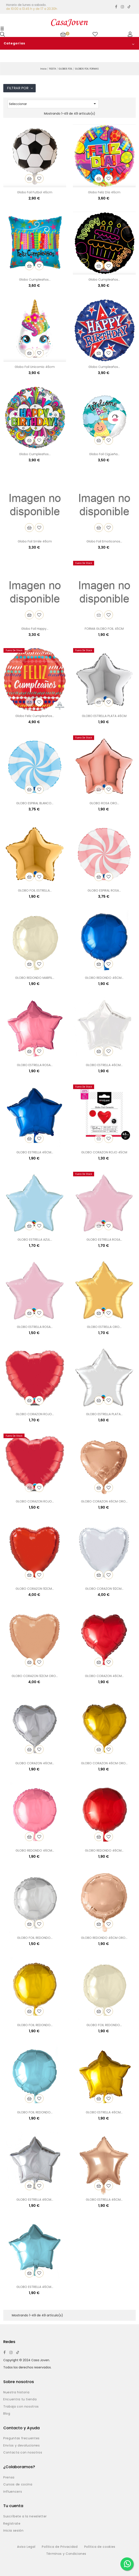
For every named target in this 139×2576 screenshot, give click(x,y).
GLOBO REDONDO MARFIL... (34, 978)
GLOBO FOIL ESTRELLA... (35, 890)
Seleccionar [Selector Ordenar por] (53, 103)
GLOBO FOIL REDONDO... (35, 1938)
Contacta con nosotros (22, 2453)
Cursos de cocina (17, 2485)
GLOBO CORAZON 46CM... (104, 1676)
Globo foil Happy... (34, 628)
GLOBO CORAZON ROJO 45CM (104, 1152)
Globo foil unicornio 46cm (35, 367)
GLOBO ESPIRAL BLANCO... (34, 803)
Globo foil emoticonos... (104, 541)
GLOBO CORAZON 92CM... (35, 1588)
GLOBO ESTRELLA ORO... (104, 1327)
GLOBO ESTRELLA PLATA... (104, 1414)
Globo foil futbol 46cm (34, 192)
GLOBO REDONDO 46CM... (104, 978)
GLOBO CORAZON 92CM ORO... (35, 1676)
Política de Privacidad (59, 2547)
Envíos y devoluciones (21, 2446)
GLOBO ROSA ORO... (104, 803)
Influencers (12, 2492)
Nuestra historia (16, 2392)
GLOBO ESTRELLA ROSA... (35, 1065)
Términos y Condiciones (66, 2554)
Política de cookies (99, 2547)
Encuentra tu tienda (20, 2399)
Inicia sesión (13, 2531)
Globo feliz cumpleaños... (34, 716)
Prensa (8, 2478)
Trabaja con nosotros (21, 2407)
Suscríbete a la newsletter (25, 2516)
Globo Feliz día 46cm (104, 192)
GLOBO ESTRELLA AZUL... (35, 1239)
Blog (6, 2414)
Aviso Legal (26, 2547)
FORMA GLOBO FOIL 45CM (104, 628)
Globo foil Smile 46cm (35, 541)
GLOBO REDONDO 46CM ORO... (104, 1938)
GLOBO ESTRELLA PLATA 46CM (104, 716)
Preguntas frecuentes (21, 2438)
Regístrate (12, 2524)
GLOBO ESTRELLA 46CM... (104, 1065)
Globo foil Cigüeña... (104, 454)
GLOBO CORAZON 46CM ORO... (104, 1501)
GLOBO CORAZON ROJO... (35, 1414)
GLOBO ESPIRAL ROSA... (104, 890)
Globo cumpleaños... (35, 279)
